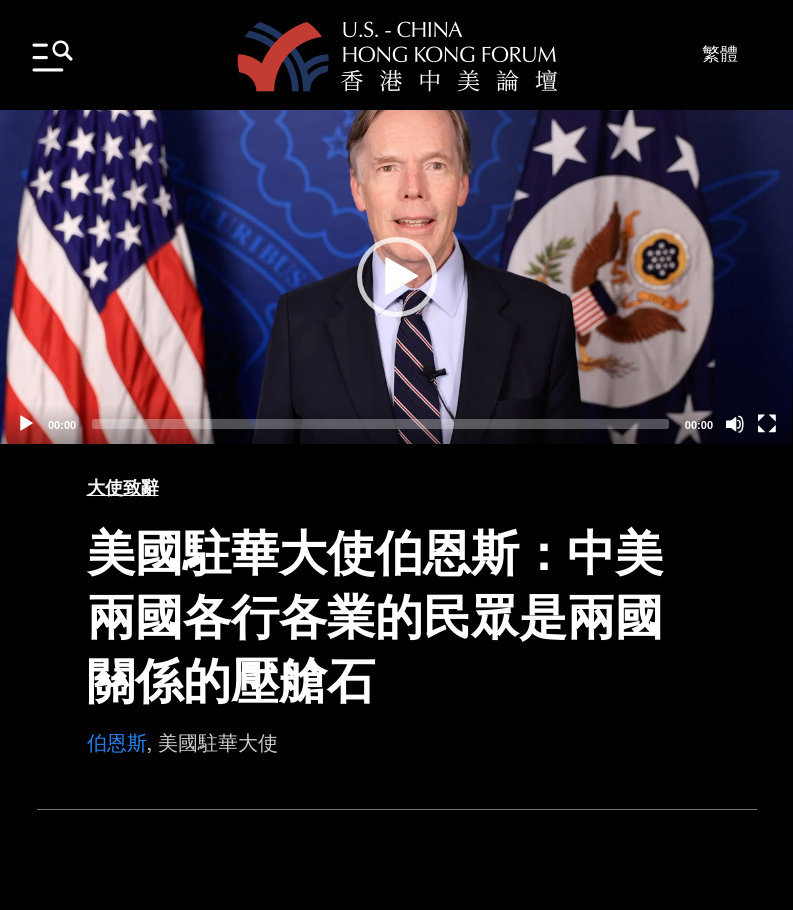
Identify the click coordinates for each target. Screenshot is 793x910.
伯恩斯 (117, 742)
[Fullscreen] (767, 424)
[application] (396, 277)
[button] (397, 277)
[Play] (26, 424)
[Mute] (735, 424)
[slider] (380, 424)
